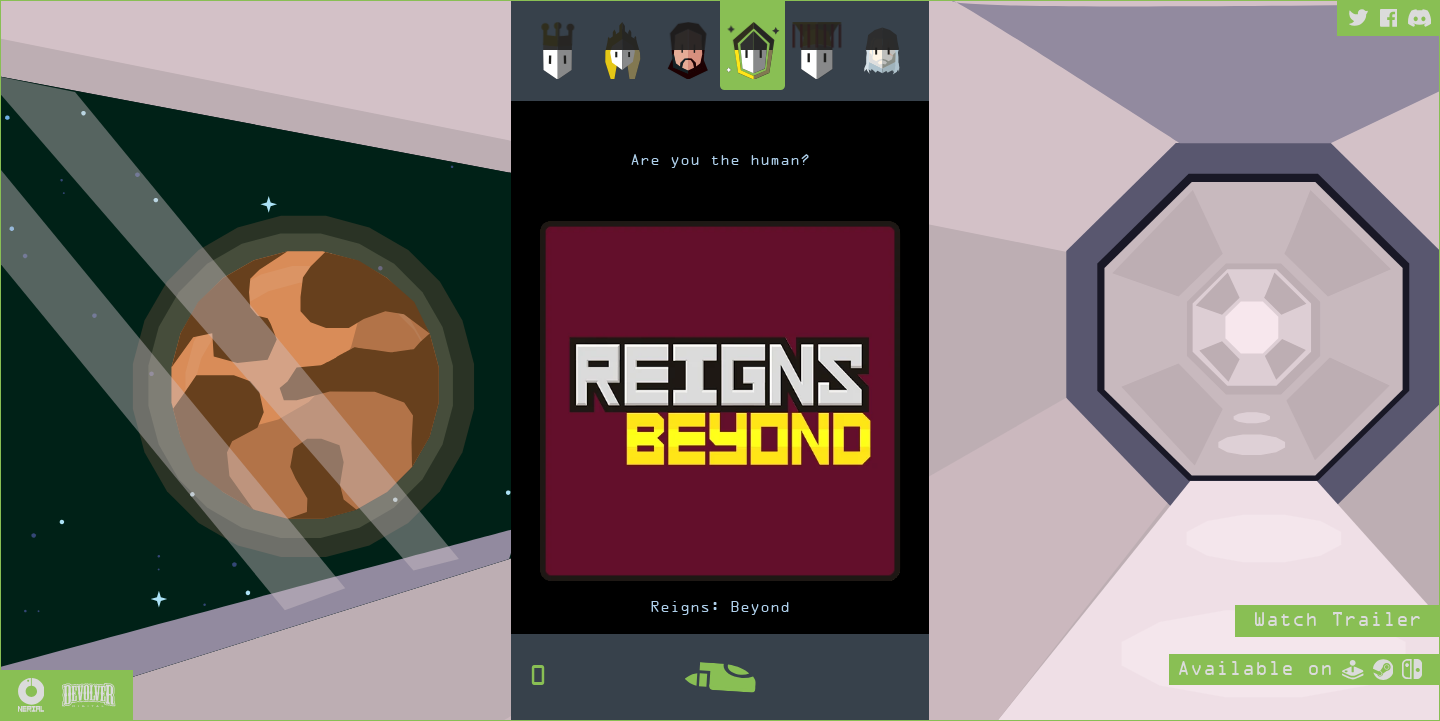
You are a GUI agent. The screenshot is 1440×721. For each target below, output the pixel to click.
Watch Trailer (1337, 620)
